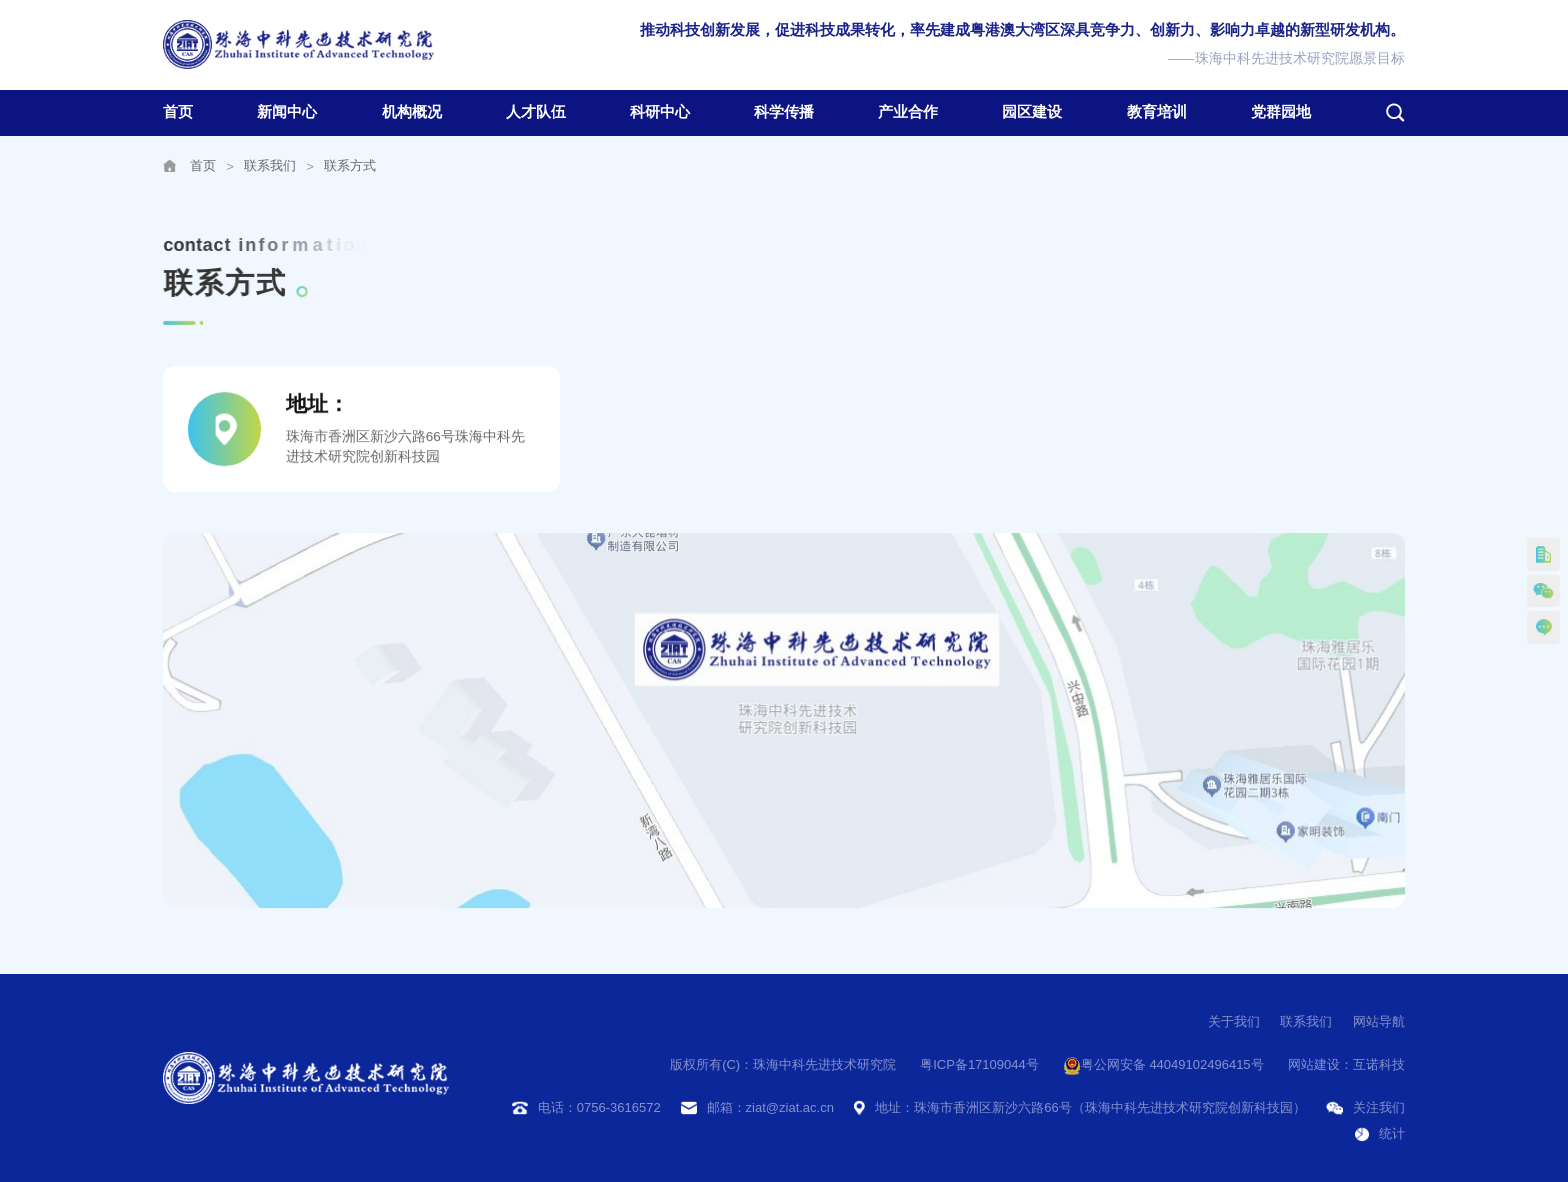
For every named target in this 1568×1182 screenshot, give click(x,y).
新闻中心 (287, 112)
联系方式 (350, 165)
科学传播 (784, 112)
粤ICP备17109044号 (979, 1064)
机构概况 (412, 112)
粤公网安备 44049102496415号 (1163, 1066)
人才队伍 (536, 112)
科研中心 (660, 112)
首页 (178, 112)
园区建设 (1032, 112)
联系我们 (270, 165)
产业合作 (908, 112)
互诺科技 (1379, 1064)
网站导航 (1379, 1021)
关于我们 (1234, 1021)
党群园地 (1281, 112)
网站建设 (1314, 1064)
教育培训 (1157, 112)
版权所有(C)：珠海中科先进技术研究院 (783, 1064)
